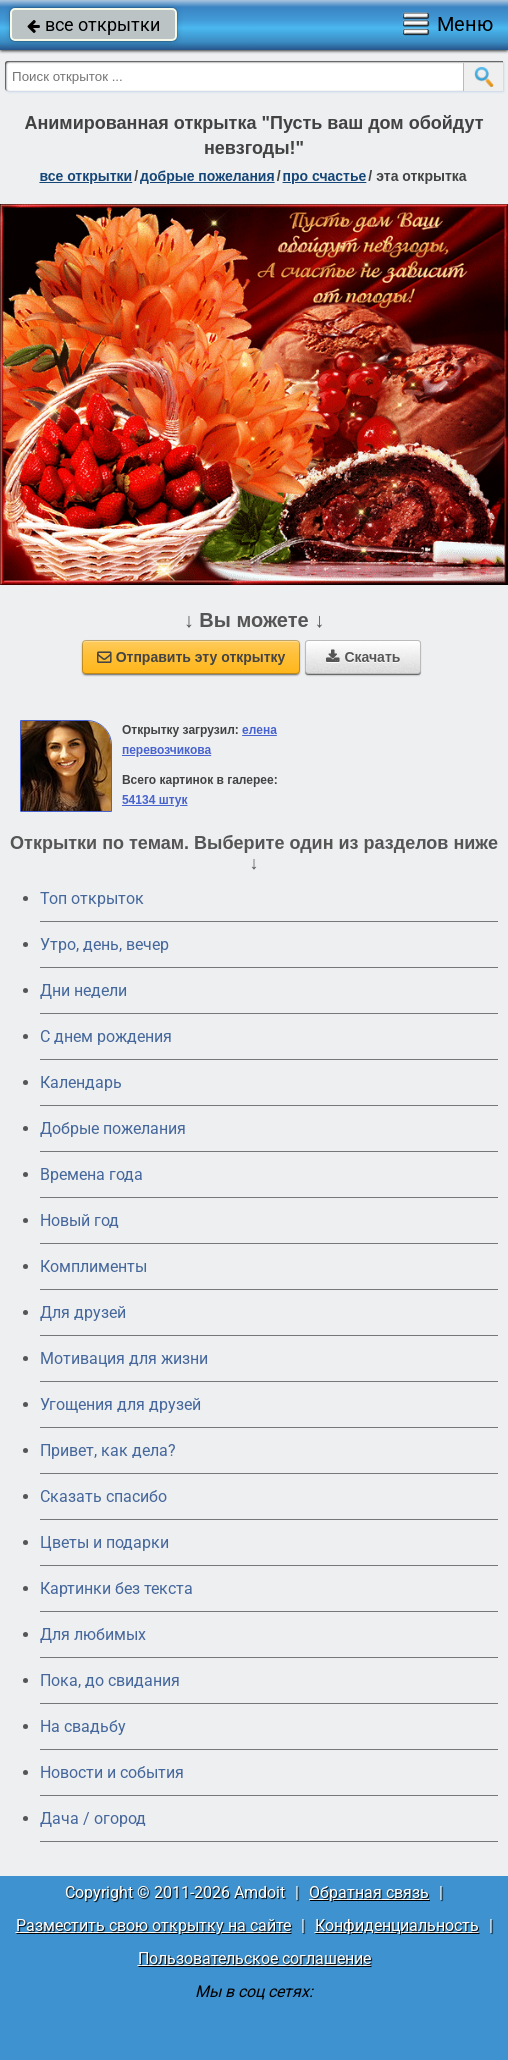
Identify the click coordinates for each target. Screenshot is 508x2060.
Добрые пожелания (113, 1128)
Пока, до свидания (110, 1680)
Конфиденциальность (397, 1925)
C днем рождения (106, 1036)
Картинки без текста (116, 1588)
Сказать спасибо (103, 1496)
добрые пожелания (207, 176)
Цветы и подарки (104, 1542)
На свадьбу (83, 1726)
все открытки (93, 24)
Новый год (79, 1220)
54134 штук (155, 800)
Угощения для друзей (120, 1404)
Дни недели (83, 990)
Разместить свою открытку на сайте (153, 1925)
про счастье (325, 176)
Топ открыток (92, 898)
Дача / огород (93, 1818)
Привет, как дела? (108, 1450)
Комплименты (93, 1266)
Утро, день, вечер (104, 944)
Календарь (81, 1082)
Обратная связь (369, 1892)
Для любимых (93, 1634)
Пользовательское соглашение (254, 1958)
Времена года (91, 1174)
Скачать (363, 657)
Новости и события (112, 1772)
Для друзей (83, 1312)
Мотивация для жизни (124, 1358)
